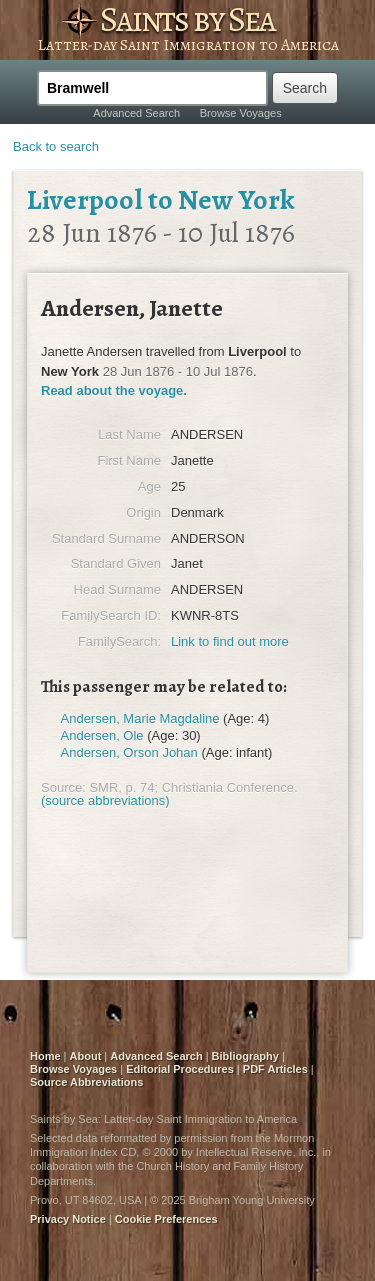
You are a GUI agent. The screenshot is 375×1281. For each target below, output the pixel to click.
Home (45, 1056)
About (86, 1056)
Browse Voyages (241, 113)
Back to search (56, 146)
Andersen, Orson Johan (129, 752)
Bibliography (245, 1056)
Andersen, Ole (102, 735)
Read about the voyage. (114, 390)
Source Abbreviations (86, 1082)
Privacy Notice (68, 1219)
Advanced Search (136, 113)
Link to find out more (230, 641)
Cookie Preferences (166, 1219)
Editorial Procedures (180, 1069)
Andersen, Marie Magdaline (140, 718)
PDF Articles (275, 1069)
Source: (63, 787)
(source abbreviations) (105, 800)
